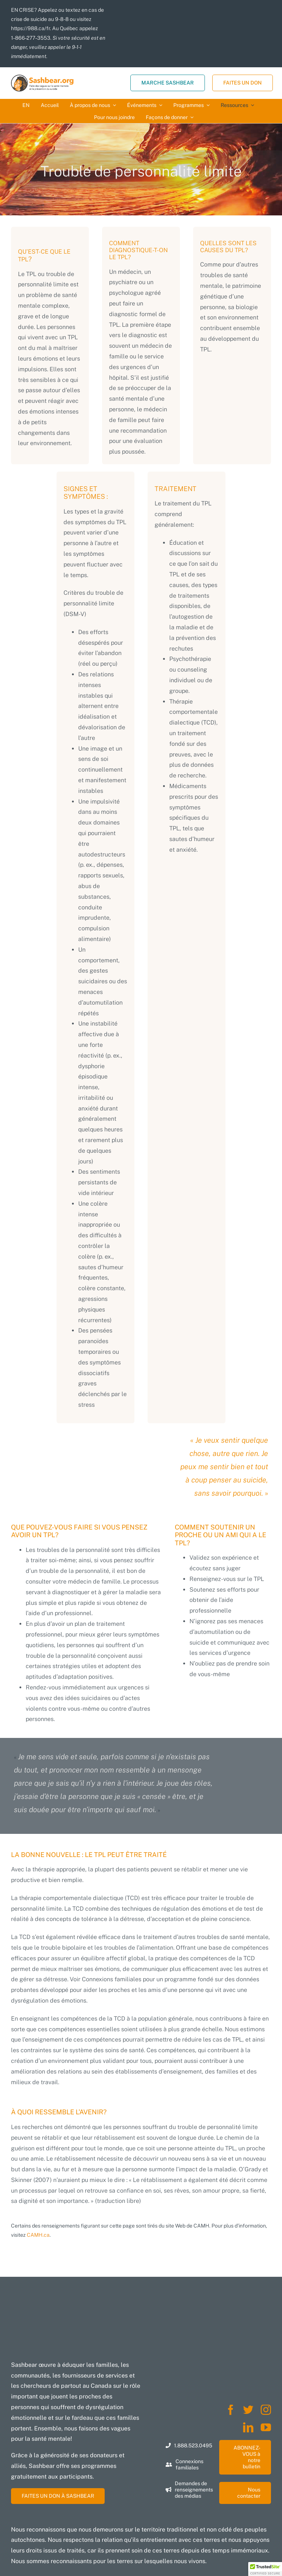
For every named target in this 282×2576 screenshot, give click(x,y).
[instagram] (266, 2410)
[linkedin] (248, 2427)
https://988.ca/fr (30, 28)
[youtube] (266, 2427)
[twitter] (248, 2410)
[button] (265, 2569)
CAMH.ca (38, 2235)
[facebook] (230, 2410)
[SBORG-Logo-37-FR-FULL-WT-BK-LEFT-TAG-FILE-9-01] (42, 77)
